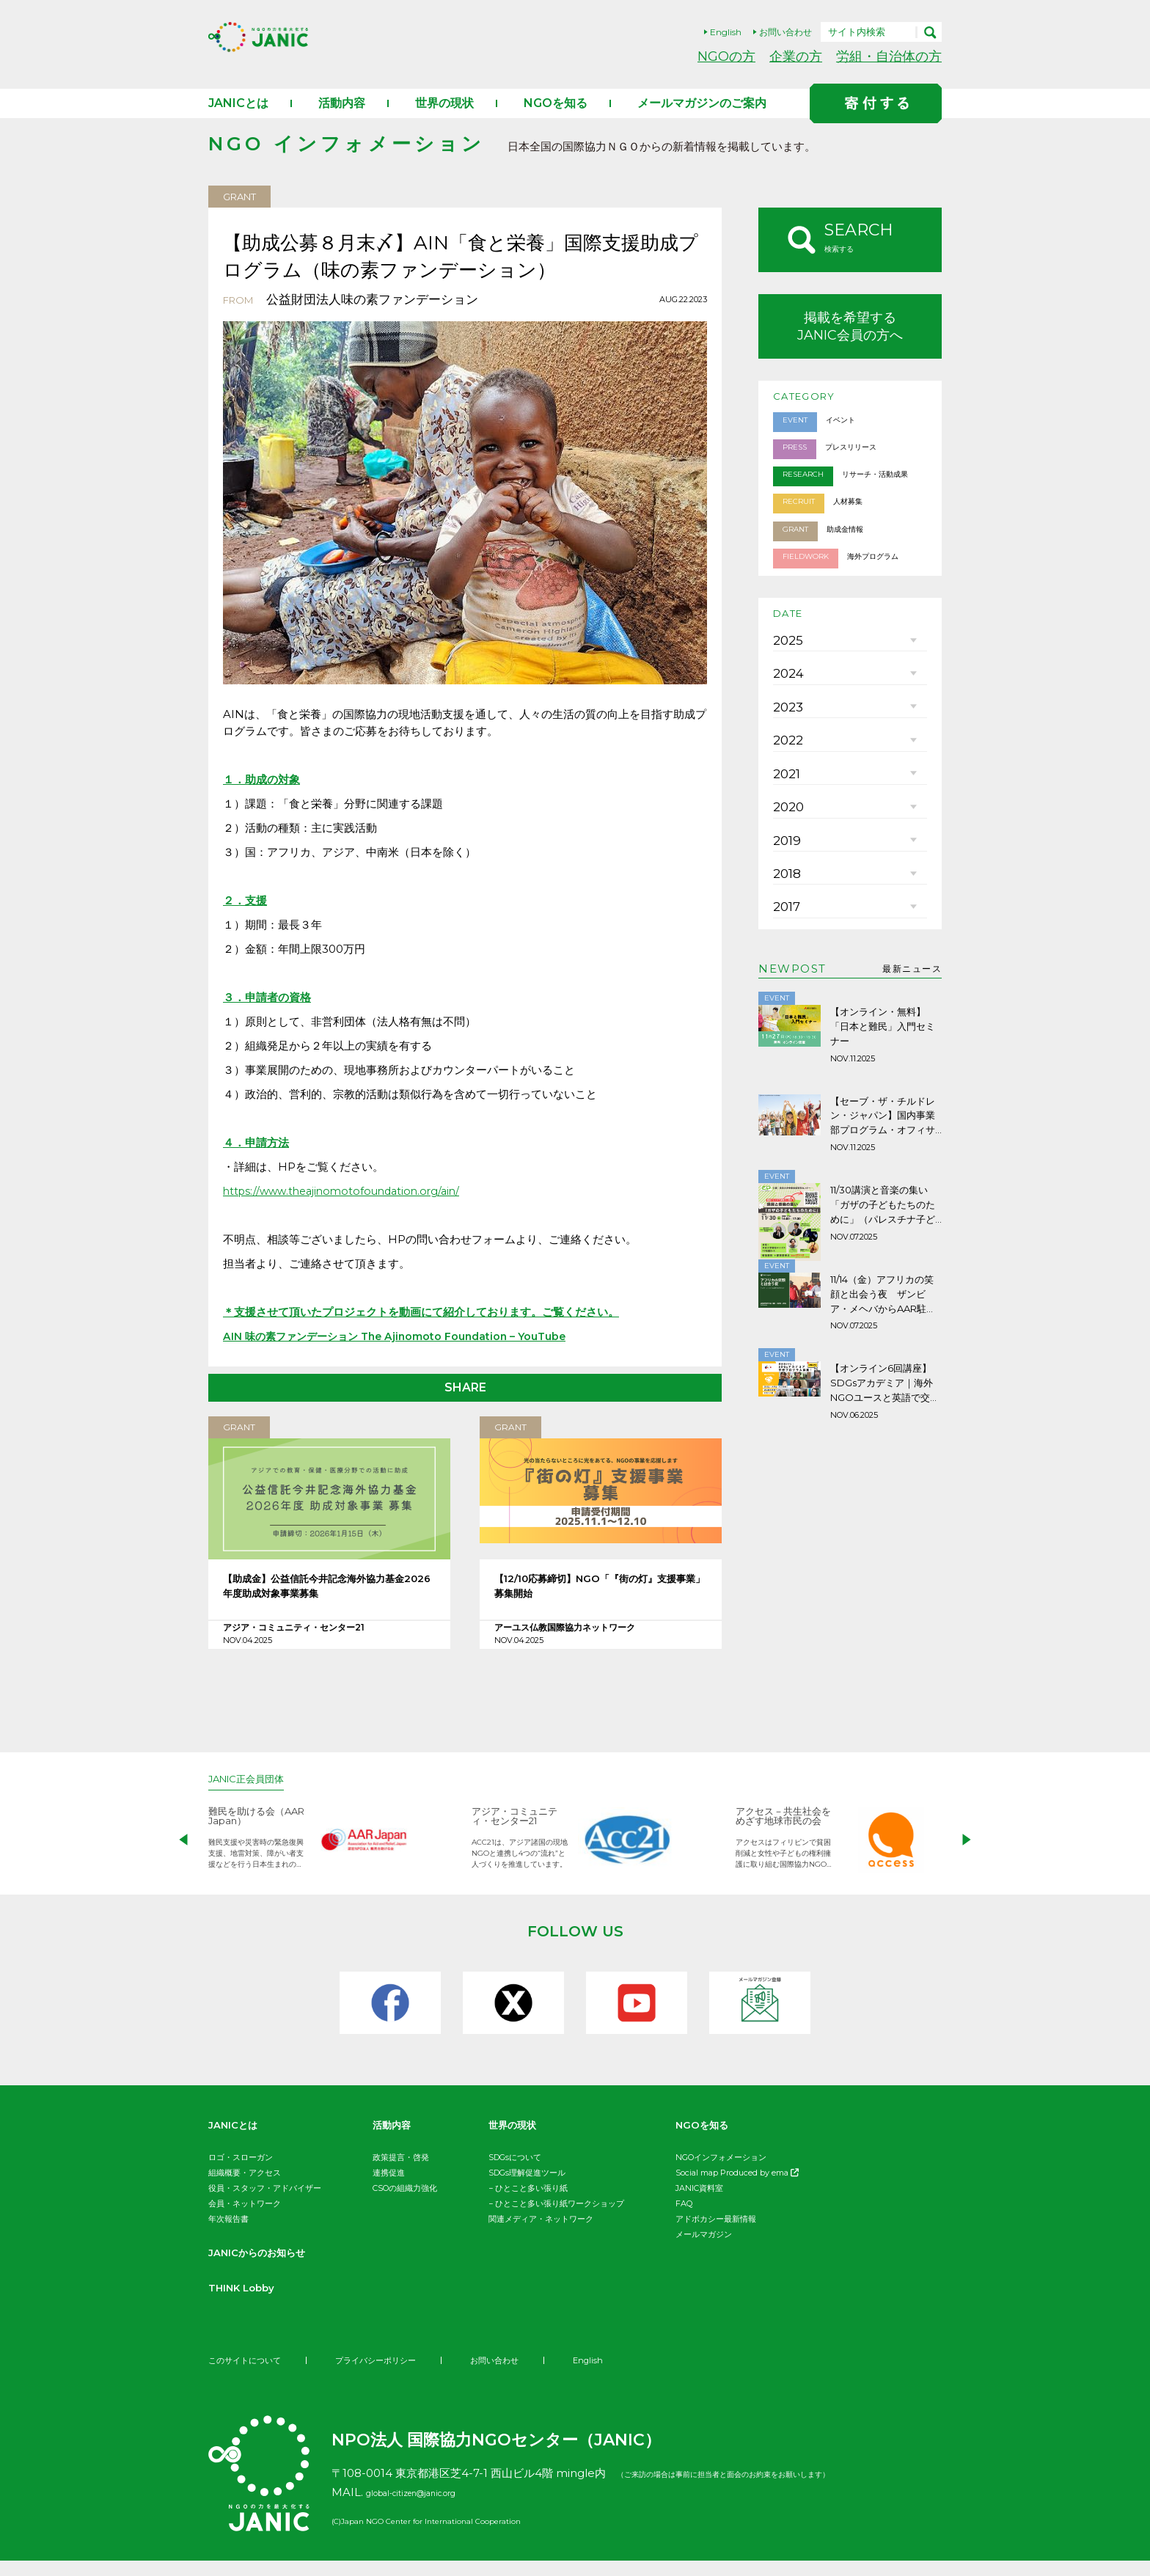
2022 (785, 814)
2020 (786, 902)
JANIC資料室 (699, 2203)
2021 (784, 858)
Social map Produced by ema (737, 2188)
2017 (785, 1034)
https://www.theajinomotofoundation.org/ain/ (347, 1206)
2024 (786, 726)
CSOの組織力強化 (405, 2203)
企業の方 (795, 56)
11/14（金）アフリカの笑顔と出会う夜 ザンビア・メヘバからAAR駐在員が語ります (884, 1395)
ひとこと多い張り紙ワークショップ (559, 2219)
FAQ (683, 2219)
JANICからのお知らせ (267, 2268)
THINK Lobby (248, 2303)
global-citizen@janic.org (432, 2507)
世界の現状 (444, 118)
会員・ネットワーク (244, 2219)
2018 (785, 990)
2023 (785, 770)
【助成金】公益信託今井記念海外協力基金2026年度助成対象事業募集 (328, 1605)
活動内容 (341, 118)
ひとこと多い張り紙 (531, 2203)
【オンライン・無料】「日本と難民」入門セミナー (883, 1149)
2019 (785, 946)
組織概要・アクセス (244, 2188)
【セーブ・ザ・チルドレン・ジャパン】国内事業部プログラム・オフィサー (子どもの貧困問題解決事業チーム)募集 (885, 1233)
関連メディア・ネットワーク (540, 2234)
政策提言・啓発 (401, 2172)
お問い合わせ (785, 31)
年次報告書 (228, 2234)
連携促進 (389, 2188)
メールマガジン (703, 2249)
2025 (785, 682)
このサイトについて (248, 2375)
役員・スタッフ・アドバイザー (264, 2203)
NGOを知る (555, 118)
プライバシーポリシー (386, 2375)
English (725, 31)
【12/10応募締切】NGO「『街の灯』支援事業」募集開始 (600, 1605)
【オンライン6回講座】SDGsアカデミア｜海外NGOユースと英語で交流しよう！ (885, 1475)
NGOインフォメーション (720, 2172)
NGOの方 (726, 56)
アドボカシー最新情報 (715, 2234)
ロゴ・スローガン (240, 2172)
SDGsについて (514, 2172)
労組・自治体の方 (889, 56)
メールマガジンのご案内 (701, 118)
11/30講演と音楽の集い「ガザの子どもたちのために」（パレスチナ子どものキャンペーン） (884, 1314)
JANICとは (238, 118)
